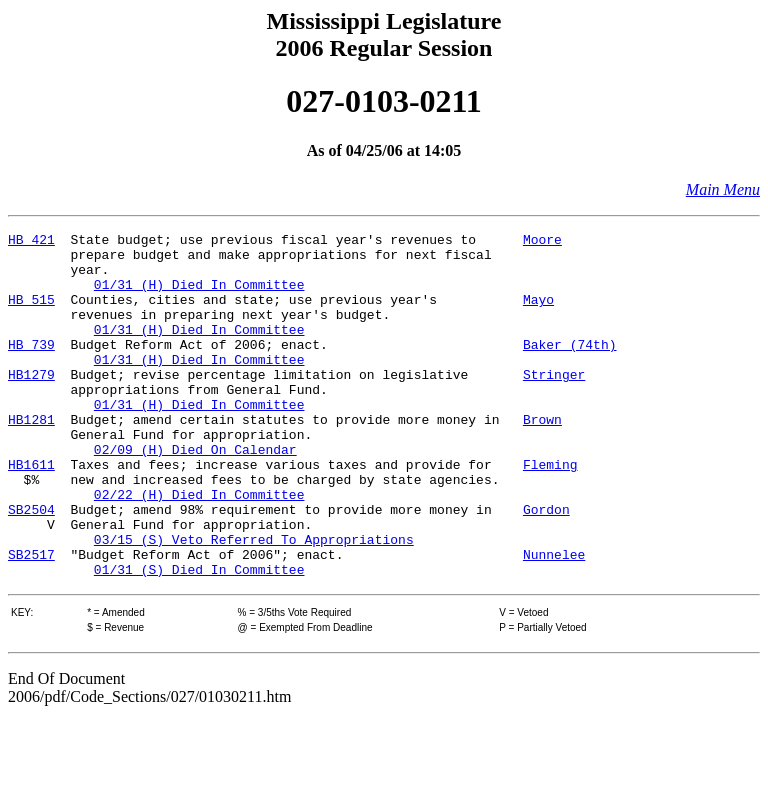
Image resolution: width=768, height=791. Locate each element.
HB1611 (31, 512)
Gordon (546, 566)
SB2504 (31, 566)
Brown (542, 458)
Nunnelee (554, 620)
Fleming (550, 512)
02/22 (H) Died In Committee (199, 548)
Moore (542, 242)
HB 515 (31, 314)
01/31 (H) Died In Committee (199, 296)
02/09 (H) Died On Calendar (195, 494)
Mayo (538, 314)
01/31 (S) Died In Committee (199, 638)
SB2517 (31, 620)
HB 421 (31, 242)
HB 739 (31, 368)
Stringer (554, 404)
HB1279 (31, 404)
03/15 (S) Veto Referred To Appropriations (254, 602)
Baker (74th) (570, 368)
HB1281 (31, 458)
